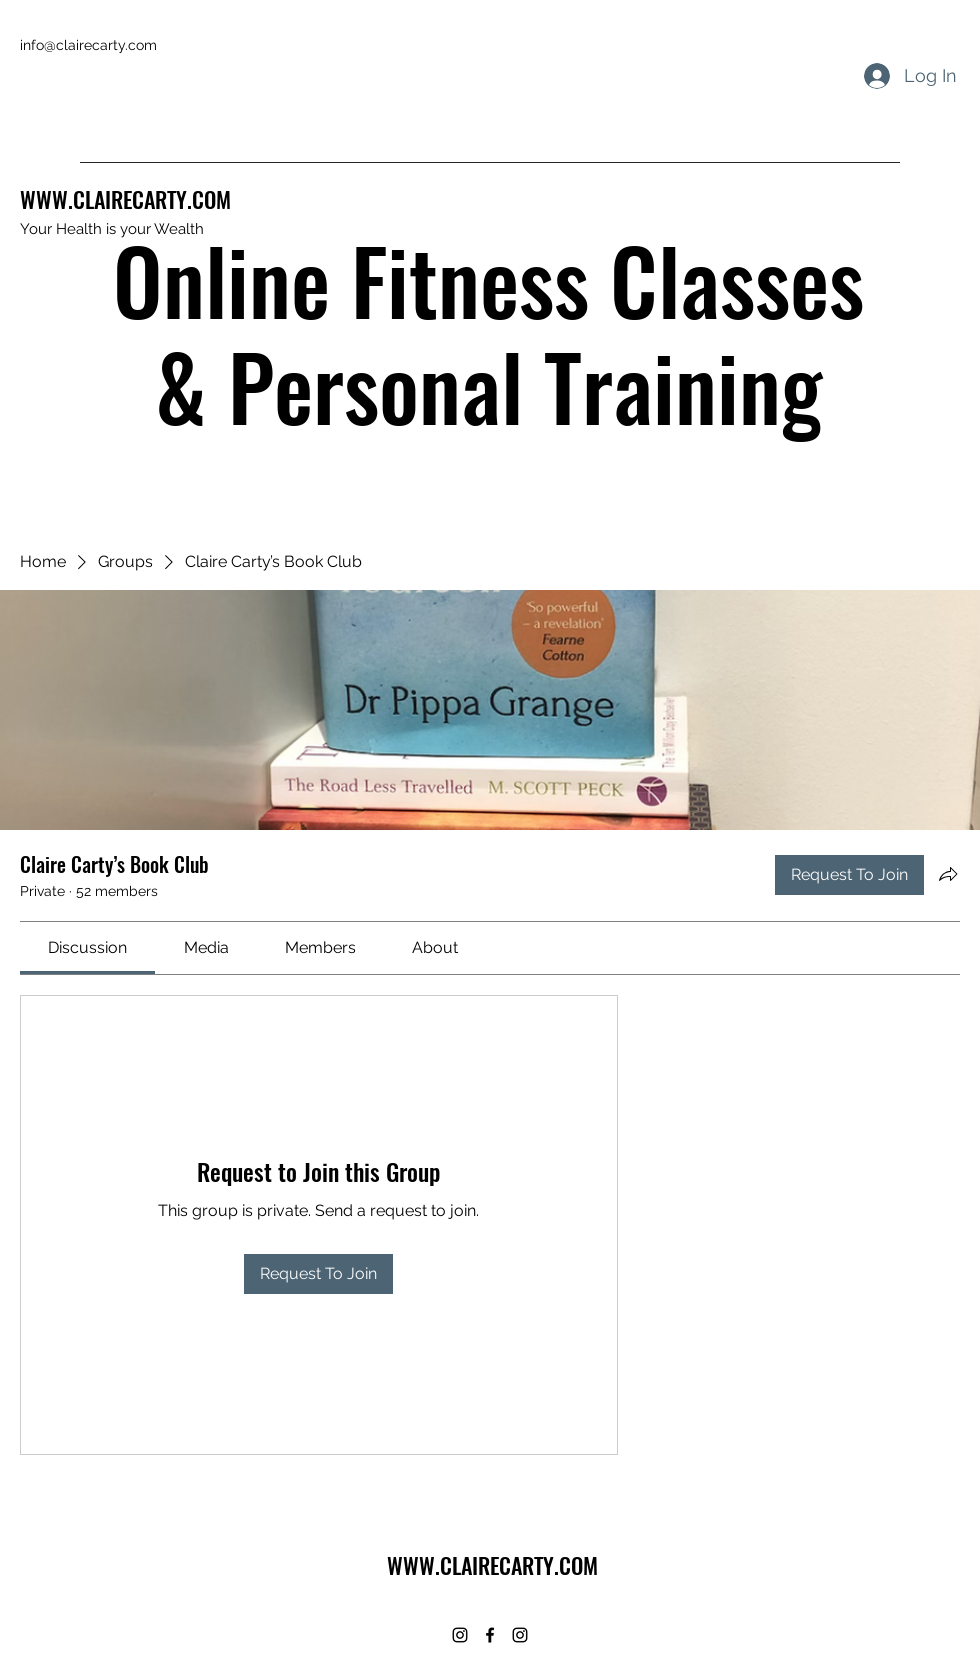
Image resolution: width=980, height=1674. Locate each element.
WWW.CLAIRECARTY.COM (125, 199)
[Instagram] (460, 1635)
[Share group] (948, 874)
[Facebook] (490, 1635)
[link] (87, 947)
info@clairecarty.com (88, 45)
